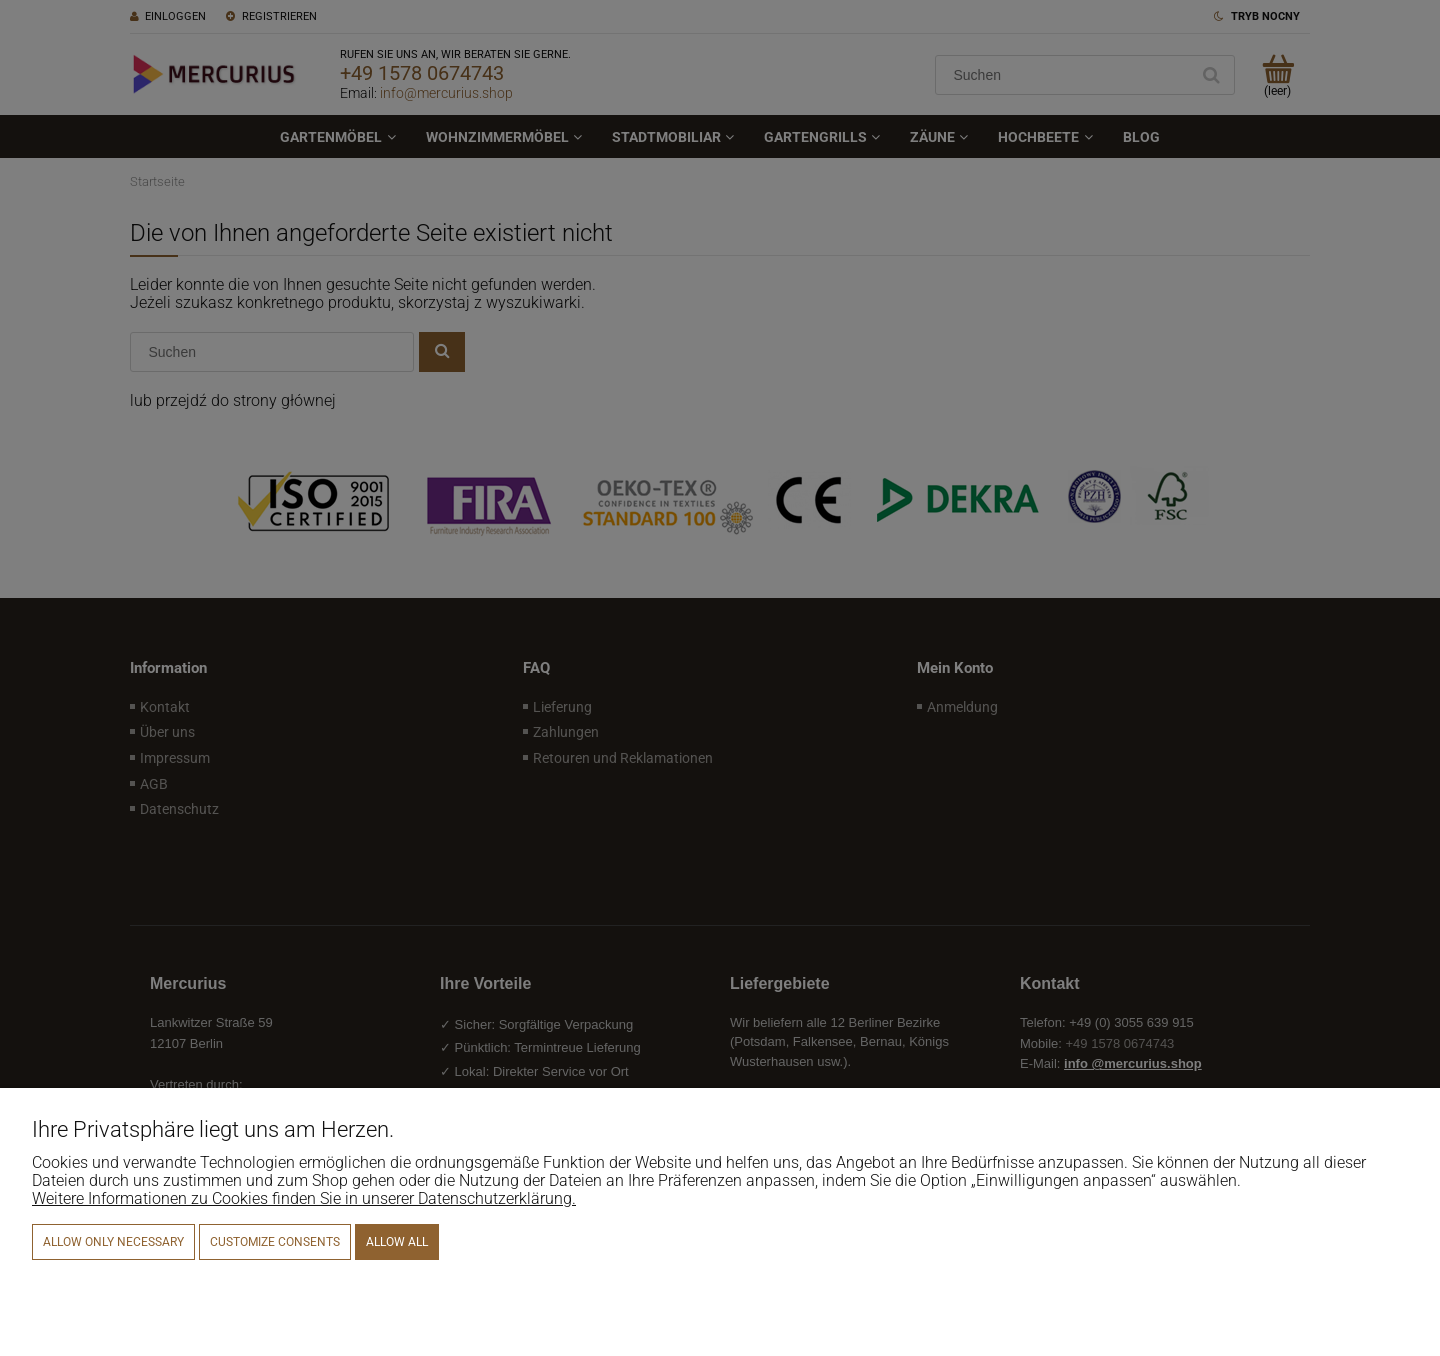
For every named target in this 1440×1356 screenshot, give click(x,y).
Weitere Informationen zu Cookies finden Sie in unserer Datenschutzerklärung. (304, 1198)
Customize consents (275, 1242)
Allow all (397, 1242)
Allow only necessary (113, 1242)
